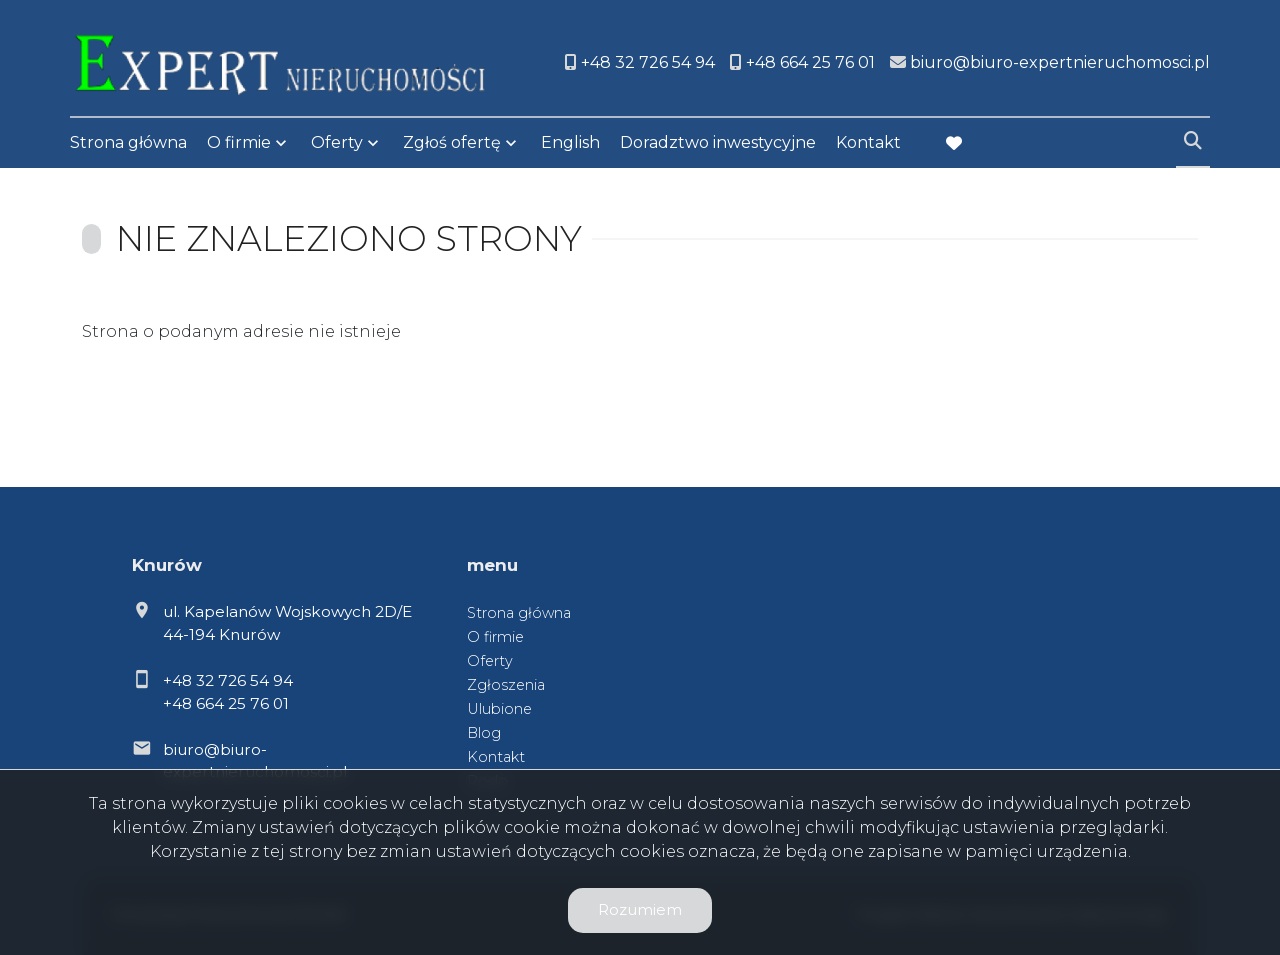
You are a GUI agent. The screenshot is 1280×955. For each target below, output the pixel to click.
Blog (484, 733)
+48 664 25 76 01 (226, 703)
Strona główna (128, 142)
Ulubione (499, 709)
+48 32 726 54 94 (228, 680)
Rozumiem (640, 909)
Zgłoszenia (506, 685)
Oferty (337, 142)
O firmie (239, 142)
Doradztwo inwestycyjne (718, 142)
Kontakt (868, 142)
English (570, 142)
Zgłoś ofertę (452, 142)
